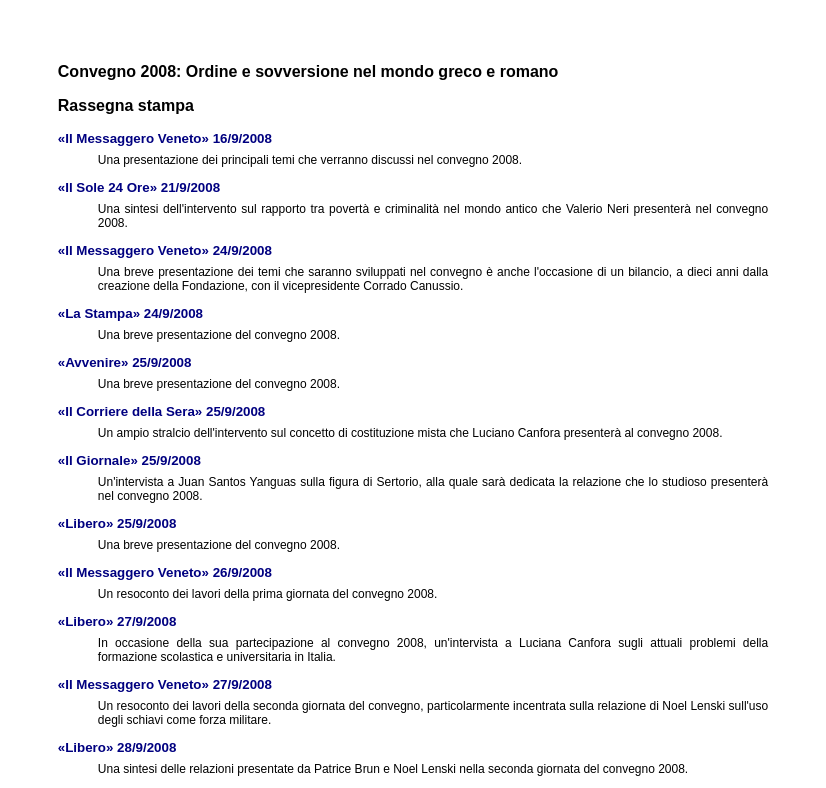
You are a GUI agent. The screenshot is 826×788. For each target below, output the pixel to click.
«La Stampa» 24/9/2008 (130, 313)
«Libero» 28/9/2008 (117, 747)
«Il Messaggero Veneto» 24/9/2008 (165, 250)
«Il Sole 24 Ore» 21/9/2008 (139, 187)
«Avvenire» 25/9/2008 (125, 362)
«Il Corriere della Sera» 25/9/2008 (161, 411)
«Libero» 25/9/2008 (117, 523)
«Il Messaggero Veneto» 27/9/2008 (165, 684)
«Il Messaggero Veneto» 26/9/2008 (165, 572)
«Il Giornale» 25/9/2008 (129, 460)
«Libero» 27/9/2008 (117, 621)
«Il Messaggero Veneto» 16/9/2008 (165, 138)
